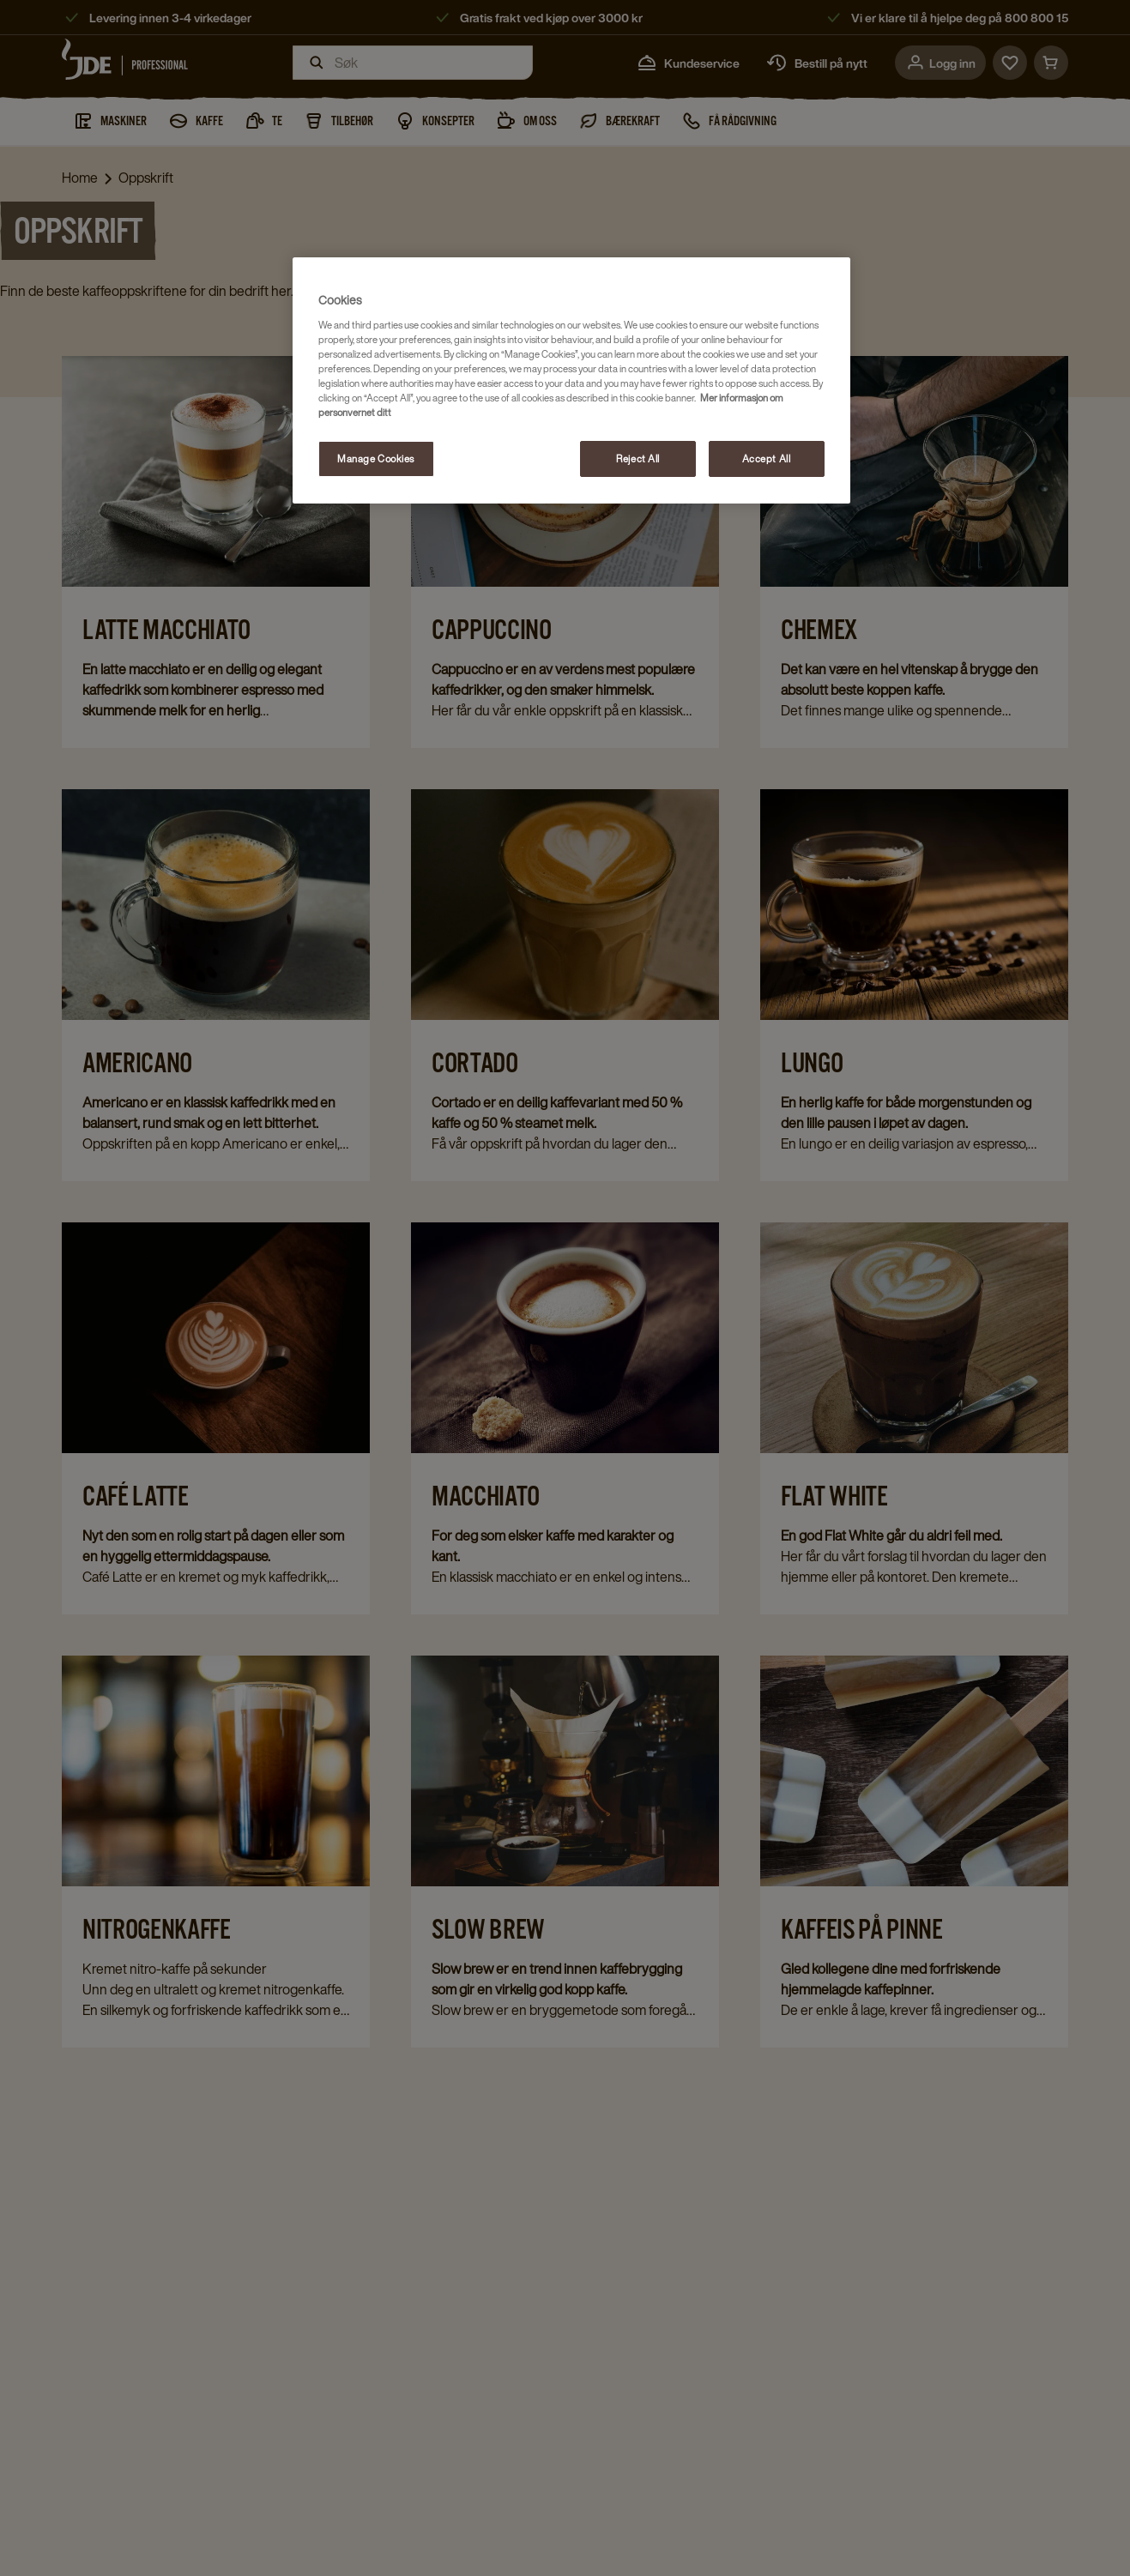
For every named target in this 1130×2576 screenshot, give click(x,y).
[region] (571, 380)
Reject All (638, 458)
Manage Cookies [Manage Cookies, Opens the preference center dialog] (375, 458)
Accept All (766, 458)
